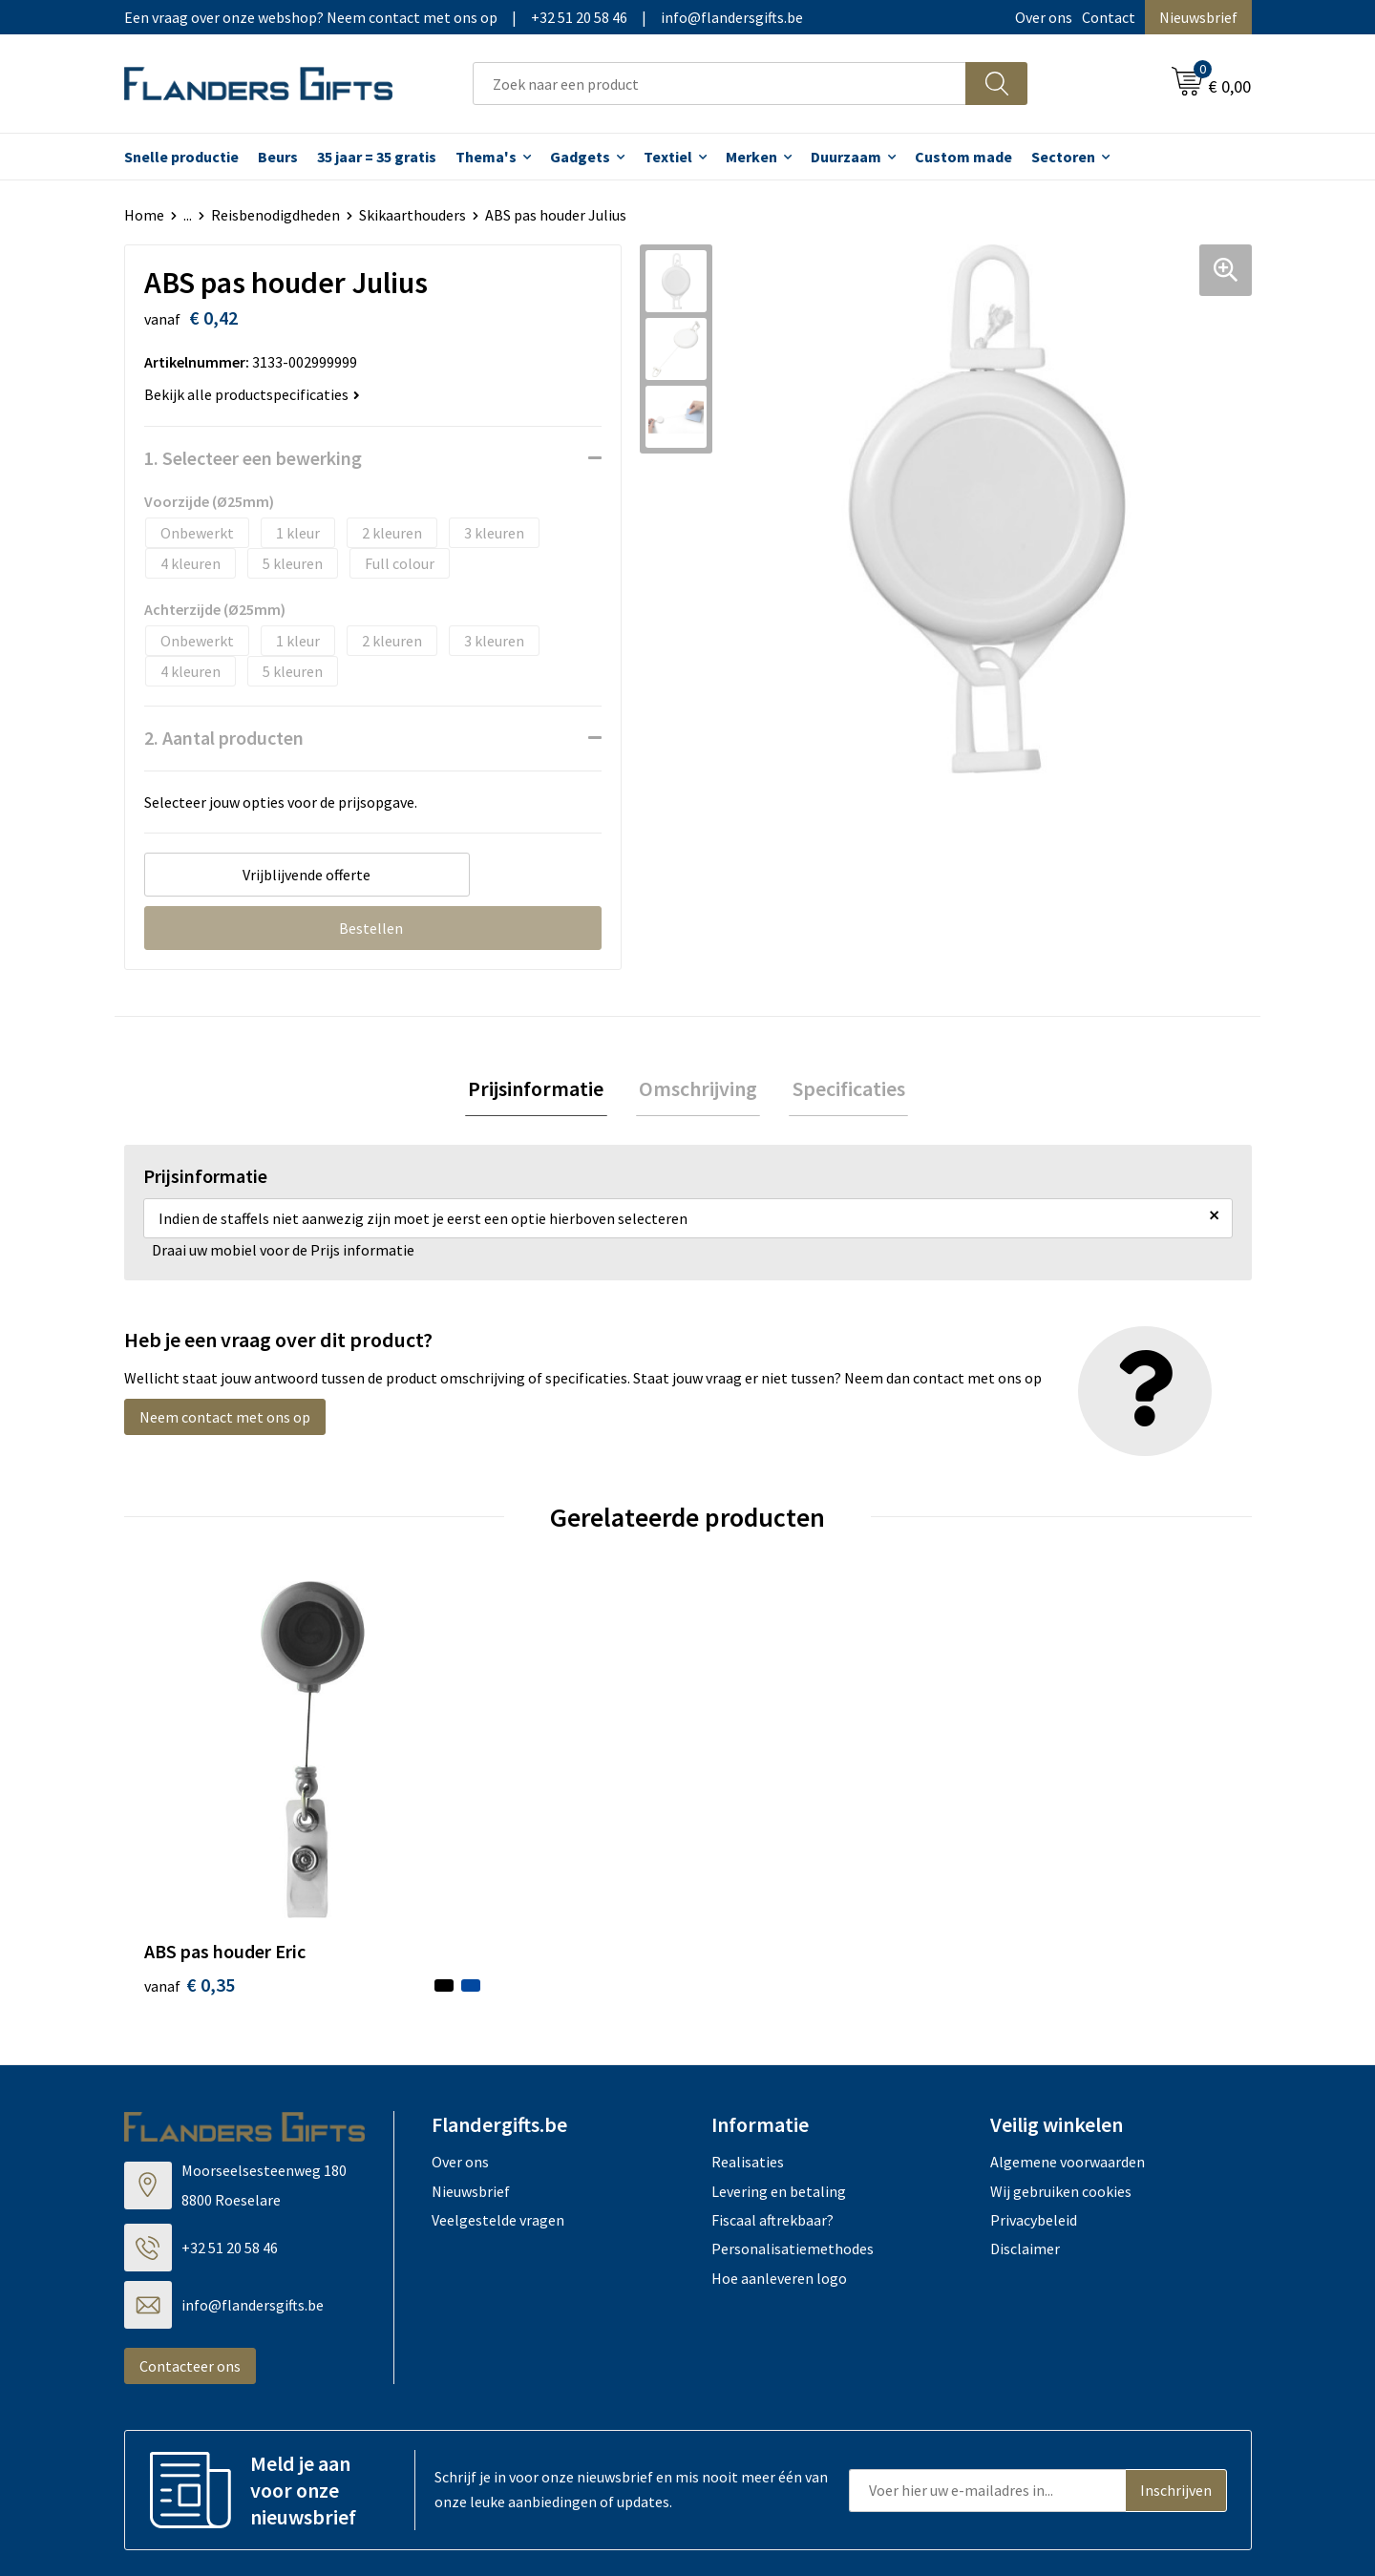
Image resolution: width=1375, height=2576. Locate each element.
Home (144, 214)
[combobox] (719, 83)
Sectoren (1063, 156)
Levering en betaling (778, 2098)
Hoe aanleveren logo (779, 2185)
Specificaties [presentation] (842, 1090)
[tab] (542, 1091)
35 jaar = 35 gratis (376, 156)
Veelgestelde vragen (498, 2127)
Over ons (1043, 17)
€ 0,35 (189, 1892)
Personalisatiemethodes (792, 2156)
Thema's (486, 156)
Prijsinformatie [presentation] (542, 1090)
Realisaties (747, 2069)
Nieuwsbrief (1198, 17)
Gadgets (580, 156)
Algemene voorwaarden (1067, 2069)
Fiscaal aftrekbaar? (772, 2127)
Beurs (278, 156)
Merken (751, 156)
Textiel (668, 156)
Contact (1108, 17)
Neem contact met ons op (224, 1419)
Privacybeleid (1033, 2127)
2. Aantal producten (224, 738)
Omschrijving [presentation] (698, 1090)
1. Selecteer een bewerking (253, 458)
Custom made (963, 156)
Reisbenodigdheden (275, 214)
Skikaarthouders (412, 214)
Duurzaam (846, 156)
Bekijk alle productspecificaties (252, 394)
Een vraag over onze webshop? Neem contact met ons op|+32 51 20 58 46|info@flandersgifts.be (463, 17)
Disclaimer (1025, 2156)
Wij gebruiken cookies (1061, 2098)
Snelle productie (181, 156)
